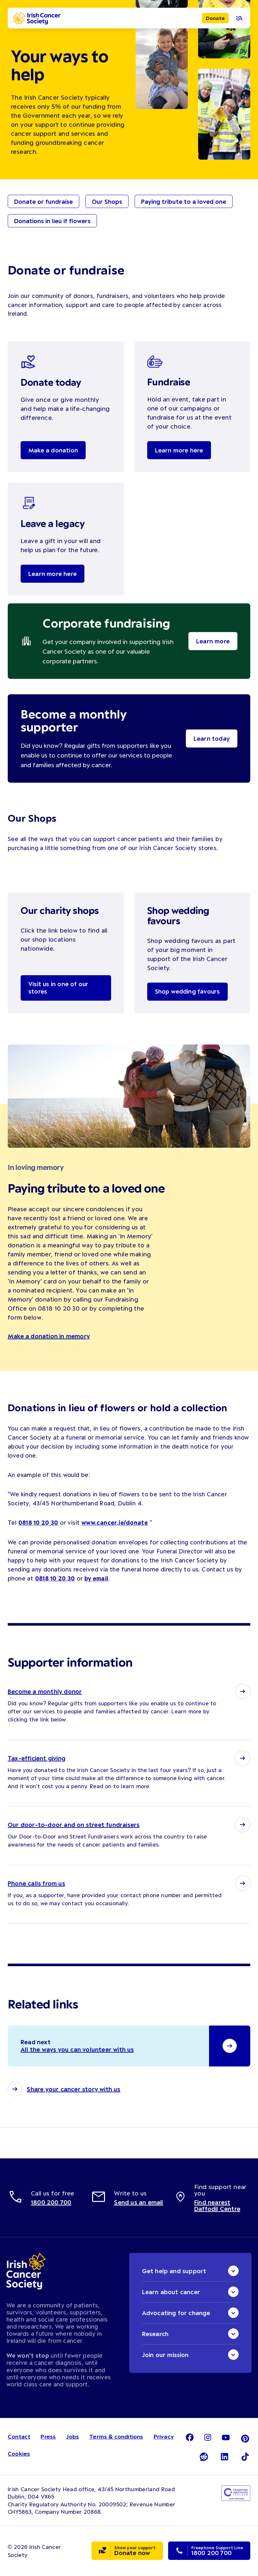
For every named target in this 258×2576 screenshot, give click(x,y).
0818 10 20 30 (38, 1522)
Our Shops (107, 201)
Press (48, 2437)
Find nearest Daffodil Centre (217, 2206)
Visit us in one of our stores (58, 987)
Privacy (164, 2437)
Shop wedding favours (188, 991)
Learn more (213, 641)
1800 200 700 (51, 2203)
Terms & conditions (116, 2437)
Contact (19, 2437)
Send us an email (138, 2203)
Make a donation (53, 450)
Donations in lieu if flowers (52, 220)
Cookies (19, 2454)
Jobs (72, 2437)
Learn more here (179, 450)
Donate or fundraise (43, 201)
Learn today (212, 738)
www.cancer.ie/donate (114, 1522)
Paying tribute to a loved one (183, 201)
